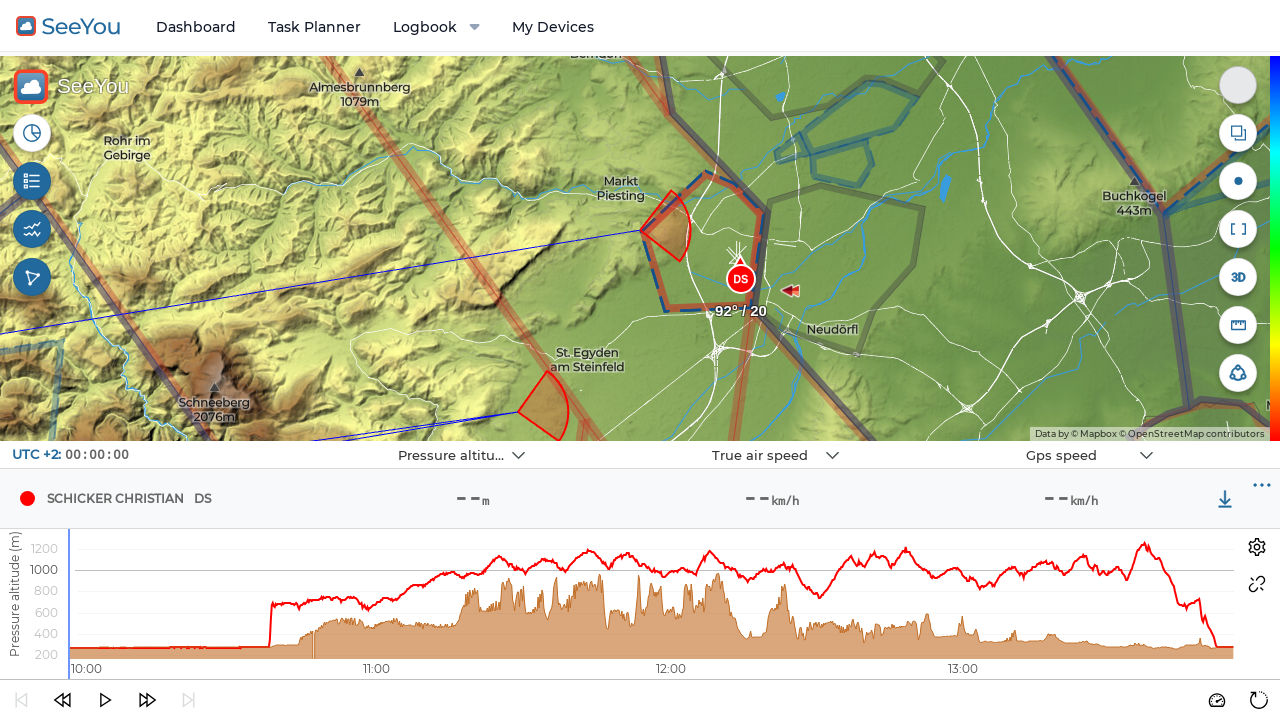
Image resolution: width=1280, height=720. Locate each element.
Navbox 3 (944, 441)
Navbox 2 (630, 441)
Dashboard (196, 27)
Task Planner (314, 27)
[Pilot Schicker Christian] (27, 499)
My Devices (553, 27)
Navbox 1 (316, 441)
